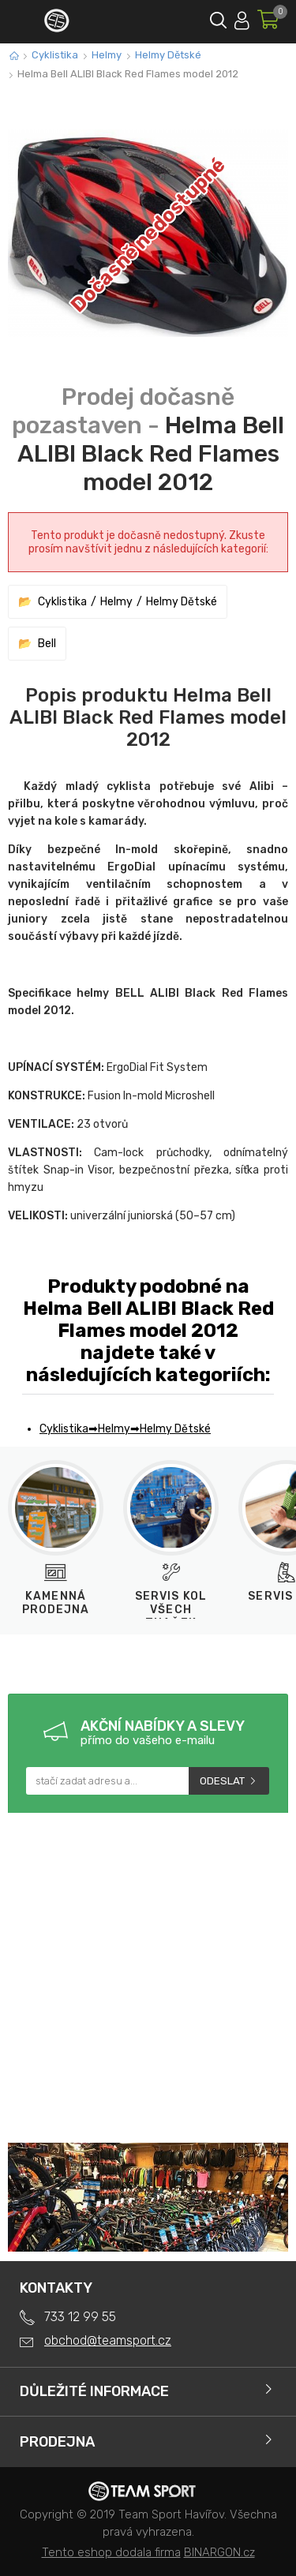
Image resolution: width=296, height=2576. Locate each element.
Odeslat (222, 1781)
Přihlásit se (241, 17)
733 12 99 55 (80, 2316)
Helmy (107, 55)
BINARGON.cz (219, 2552)
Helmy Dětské (168, 55)
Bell (47, 643)
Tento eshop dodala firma (111, 2552)
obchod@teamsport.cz (107, 2340)
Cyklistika (55, 55)
